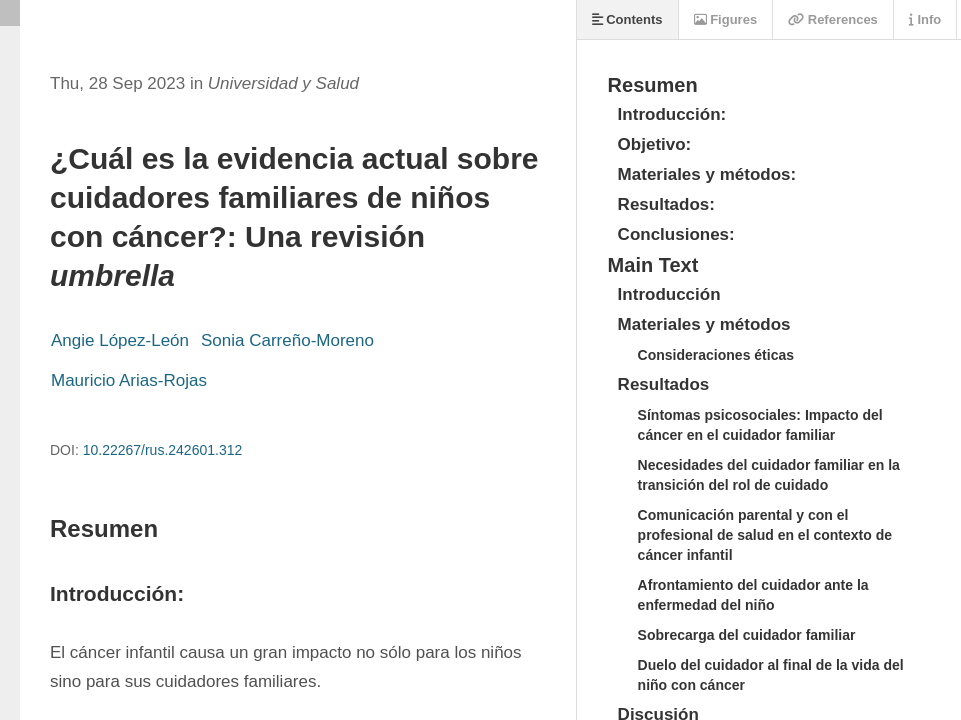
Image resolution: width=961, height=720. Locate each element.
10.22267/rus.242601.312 (163, 450)
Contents (627, 19)
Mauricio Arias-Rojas (129, 380)
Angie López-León (120, 340)
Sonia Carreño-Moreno (287, 340)
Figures (726, 19)
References (833, 19)
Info (925, 19)
